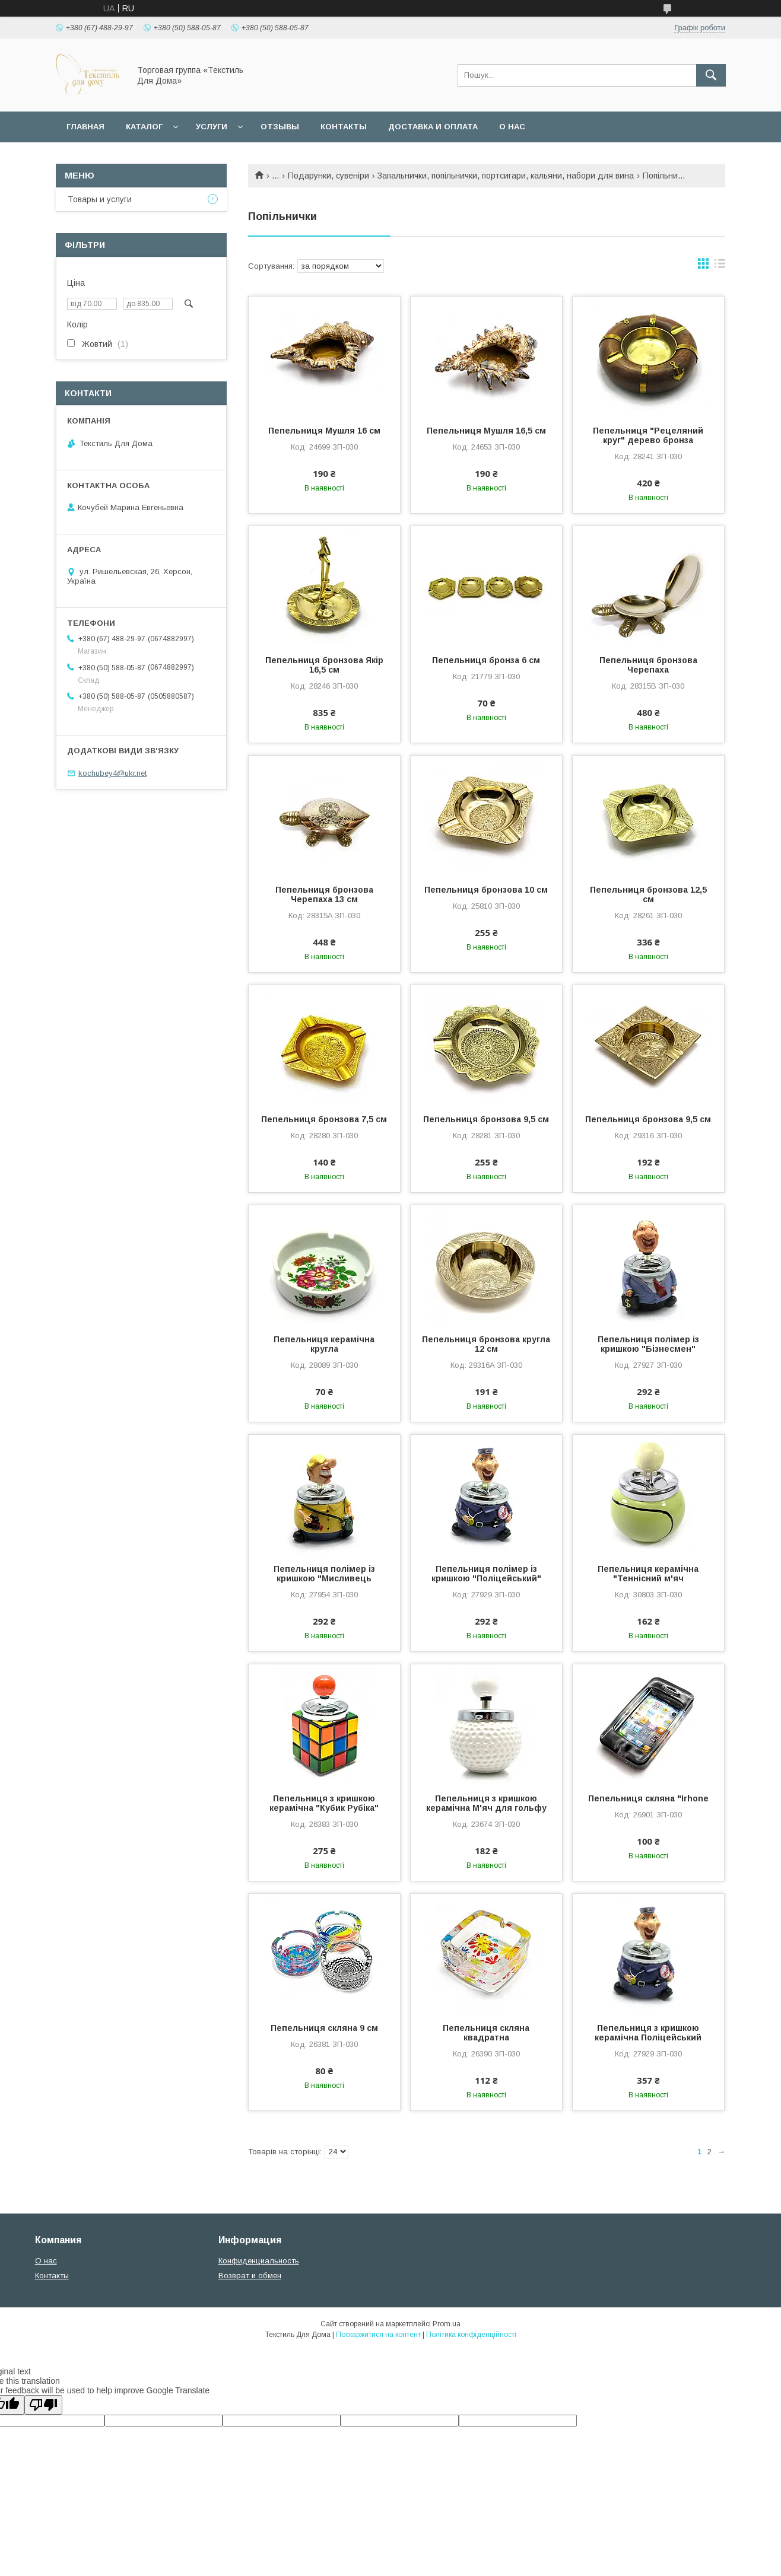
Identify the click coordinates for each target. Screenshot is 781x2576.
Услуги (211, 126)
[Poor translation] (43, 2405)
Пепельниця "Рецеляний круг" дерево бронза (648, 435)
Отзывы (280, 126)
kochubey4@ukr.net (112, 773)
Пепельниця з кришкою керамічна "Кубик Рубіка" (324, 1803)
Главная (85, 126)
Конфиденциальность (258, 2260)
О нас (512, 126)
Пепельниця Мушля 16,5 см (486, 430)
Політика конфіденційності (471, 2334)
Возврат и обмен (249, 2275)
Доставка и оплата (433, 126)
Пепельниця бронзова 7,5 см (324, 1119)
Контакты (343, 126)
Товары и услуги (100, 199)
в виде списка (720, 266)
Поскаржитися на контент (378, 2334)
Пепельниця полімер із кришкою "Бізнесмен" (648, 1344)
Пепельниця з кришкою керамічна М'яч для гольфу (486, 1803)
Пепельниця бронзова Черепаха (648, 664)
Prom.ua (447, 2324)
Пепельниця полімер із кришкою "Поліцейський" (486, 1573)
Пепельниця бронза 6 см (486, 660)
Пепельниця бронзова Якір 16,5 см (324, 664)
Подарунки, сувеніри (328, 175)
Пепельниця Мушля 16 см (324, 430)
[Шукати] (711, 75)
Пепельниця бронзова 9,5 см (486, 1119)
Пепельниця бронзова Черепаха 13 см (324, 894)
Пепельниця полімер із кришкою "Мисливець (324, 1573)
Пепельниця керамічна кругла (324, 1344)
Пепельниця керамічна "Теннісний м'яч (648, 1573)
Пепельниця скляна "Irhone (648, 1798)
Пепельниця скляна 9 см (324, 2028)
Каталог (144, 126)
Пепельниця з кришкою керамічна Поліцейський (648, 2032)
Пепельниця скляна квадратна (486, 2032)
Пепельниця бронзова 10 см (486, 889)
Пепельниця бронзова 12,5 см (648, 894)
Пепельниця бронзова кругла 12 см (486, 1344)
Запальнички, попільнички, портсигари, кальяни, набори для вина (505, 175)
